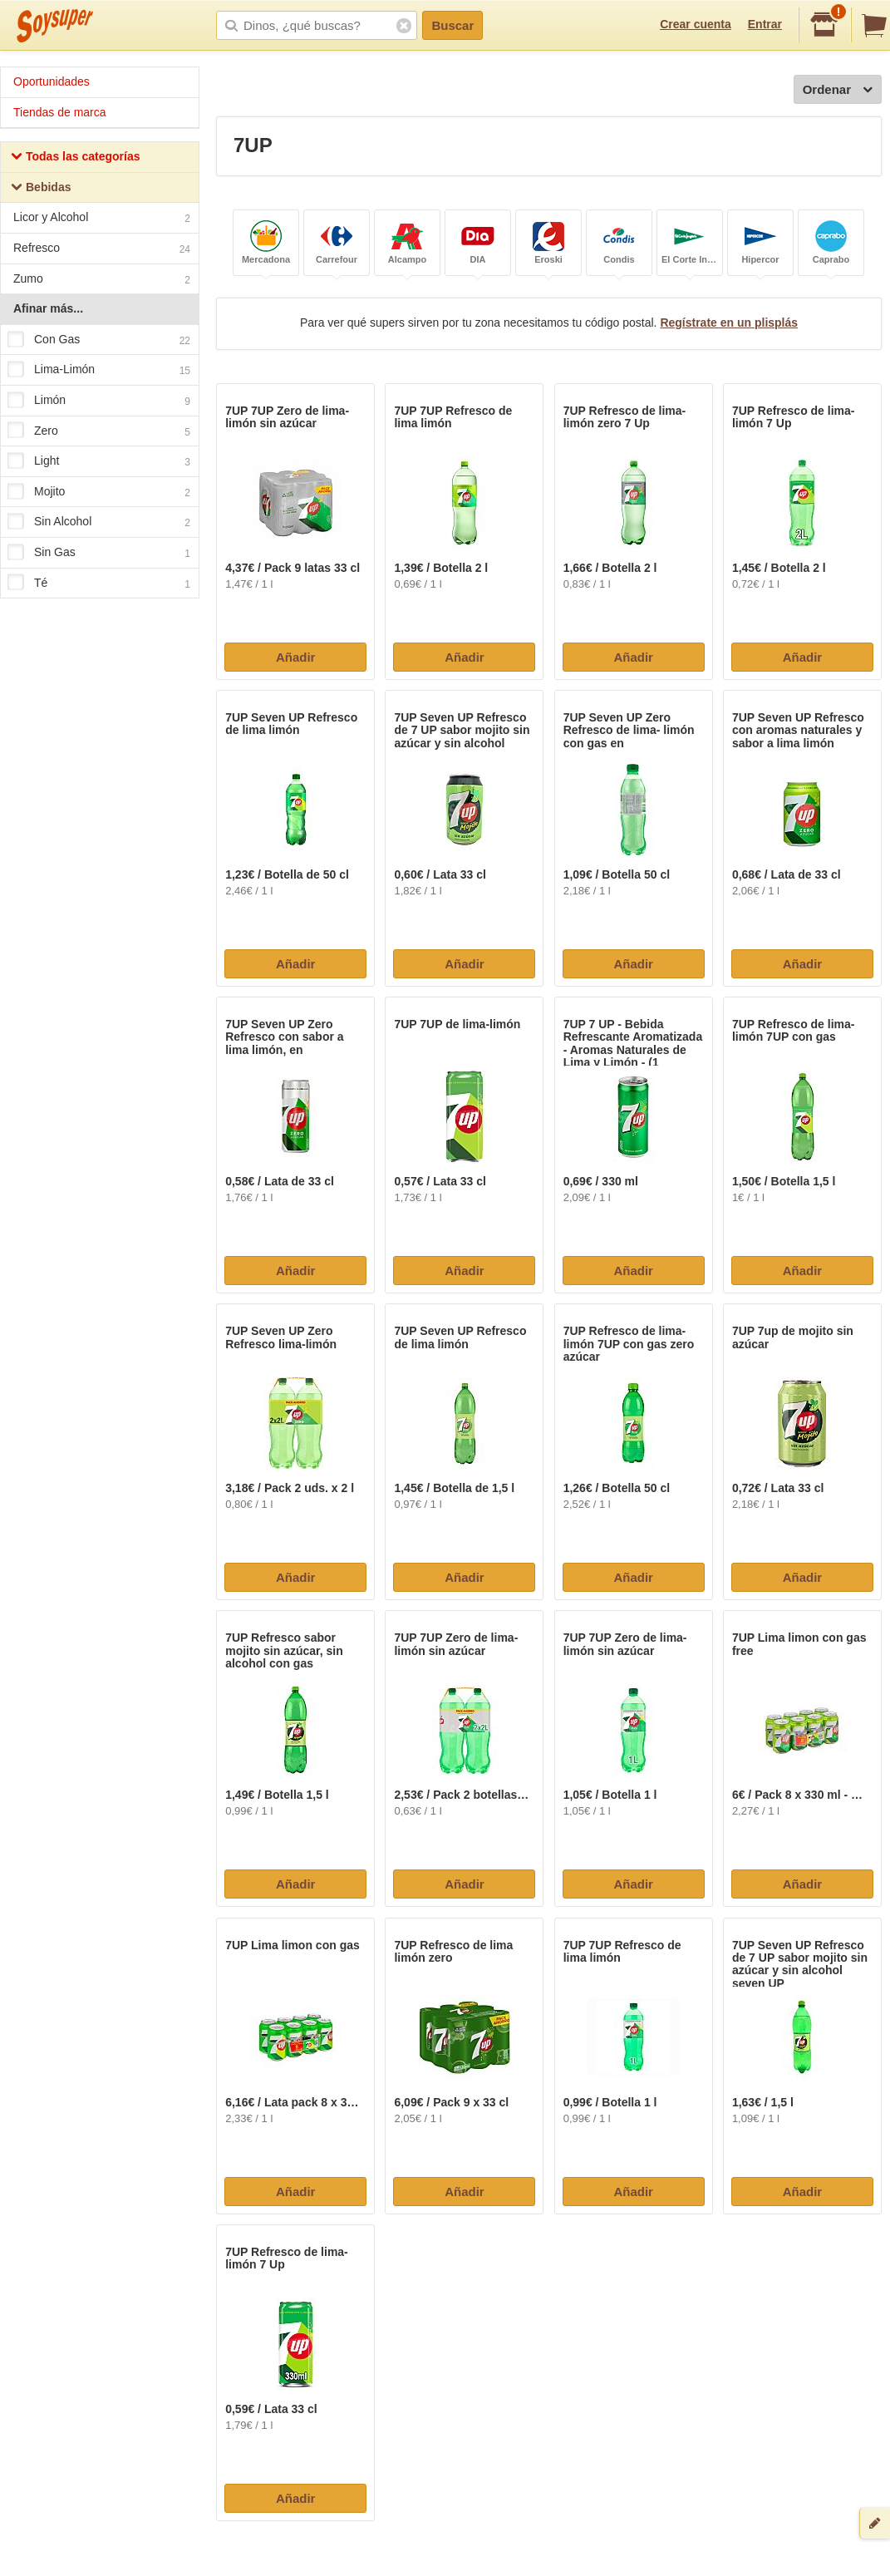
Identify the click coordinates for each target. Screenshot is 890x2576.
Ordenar (838, 90)
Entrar (765, 24)
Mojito (98, 492)
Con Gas (98, 340)
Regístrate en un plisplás (729, 322)
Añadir (296, 657)
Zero (98, 431)
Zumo (101, 280)
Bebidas (41, 189)
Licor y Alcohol (101, 219)
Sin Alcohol (98, 523)
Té (98, 583)
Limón (98, 401)
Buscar (452, 25)
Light (98, 461)
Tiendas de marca (59, 112)
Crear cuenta (695, 24)
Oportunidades (51, 81)
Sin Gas (98, 553)
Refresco (101, 250)
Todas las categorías (75, 158)
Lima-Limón (98, 371)
